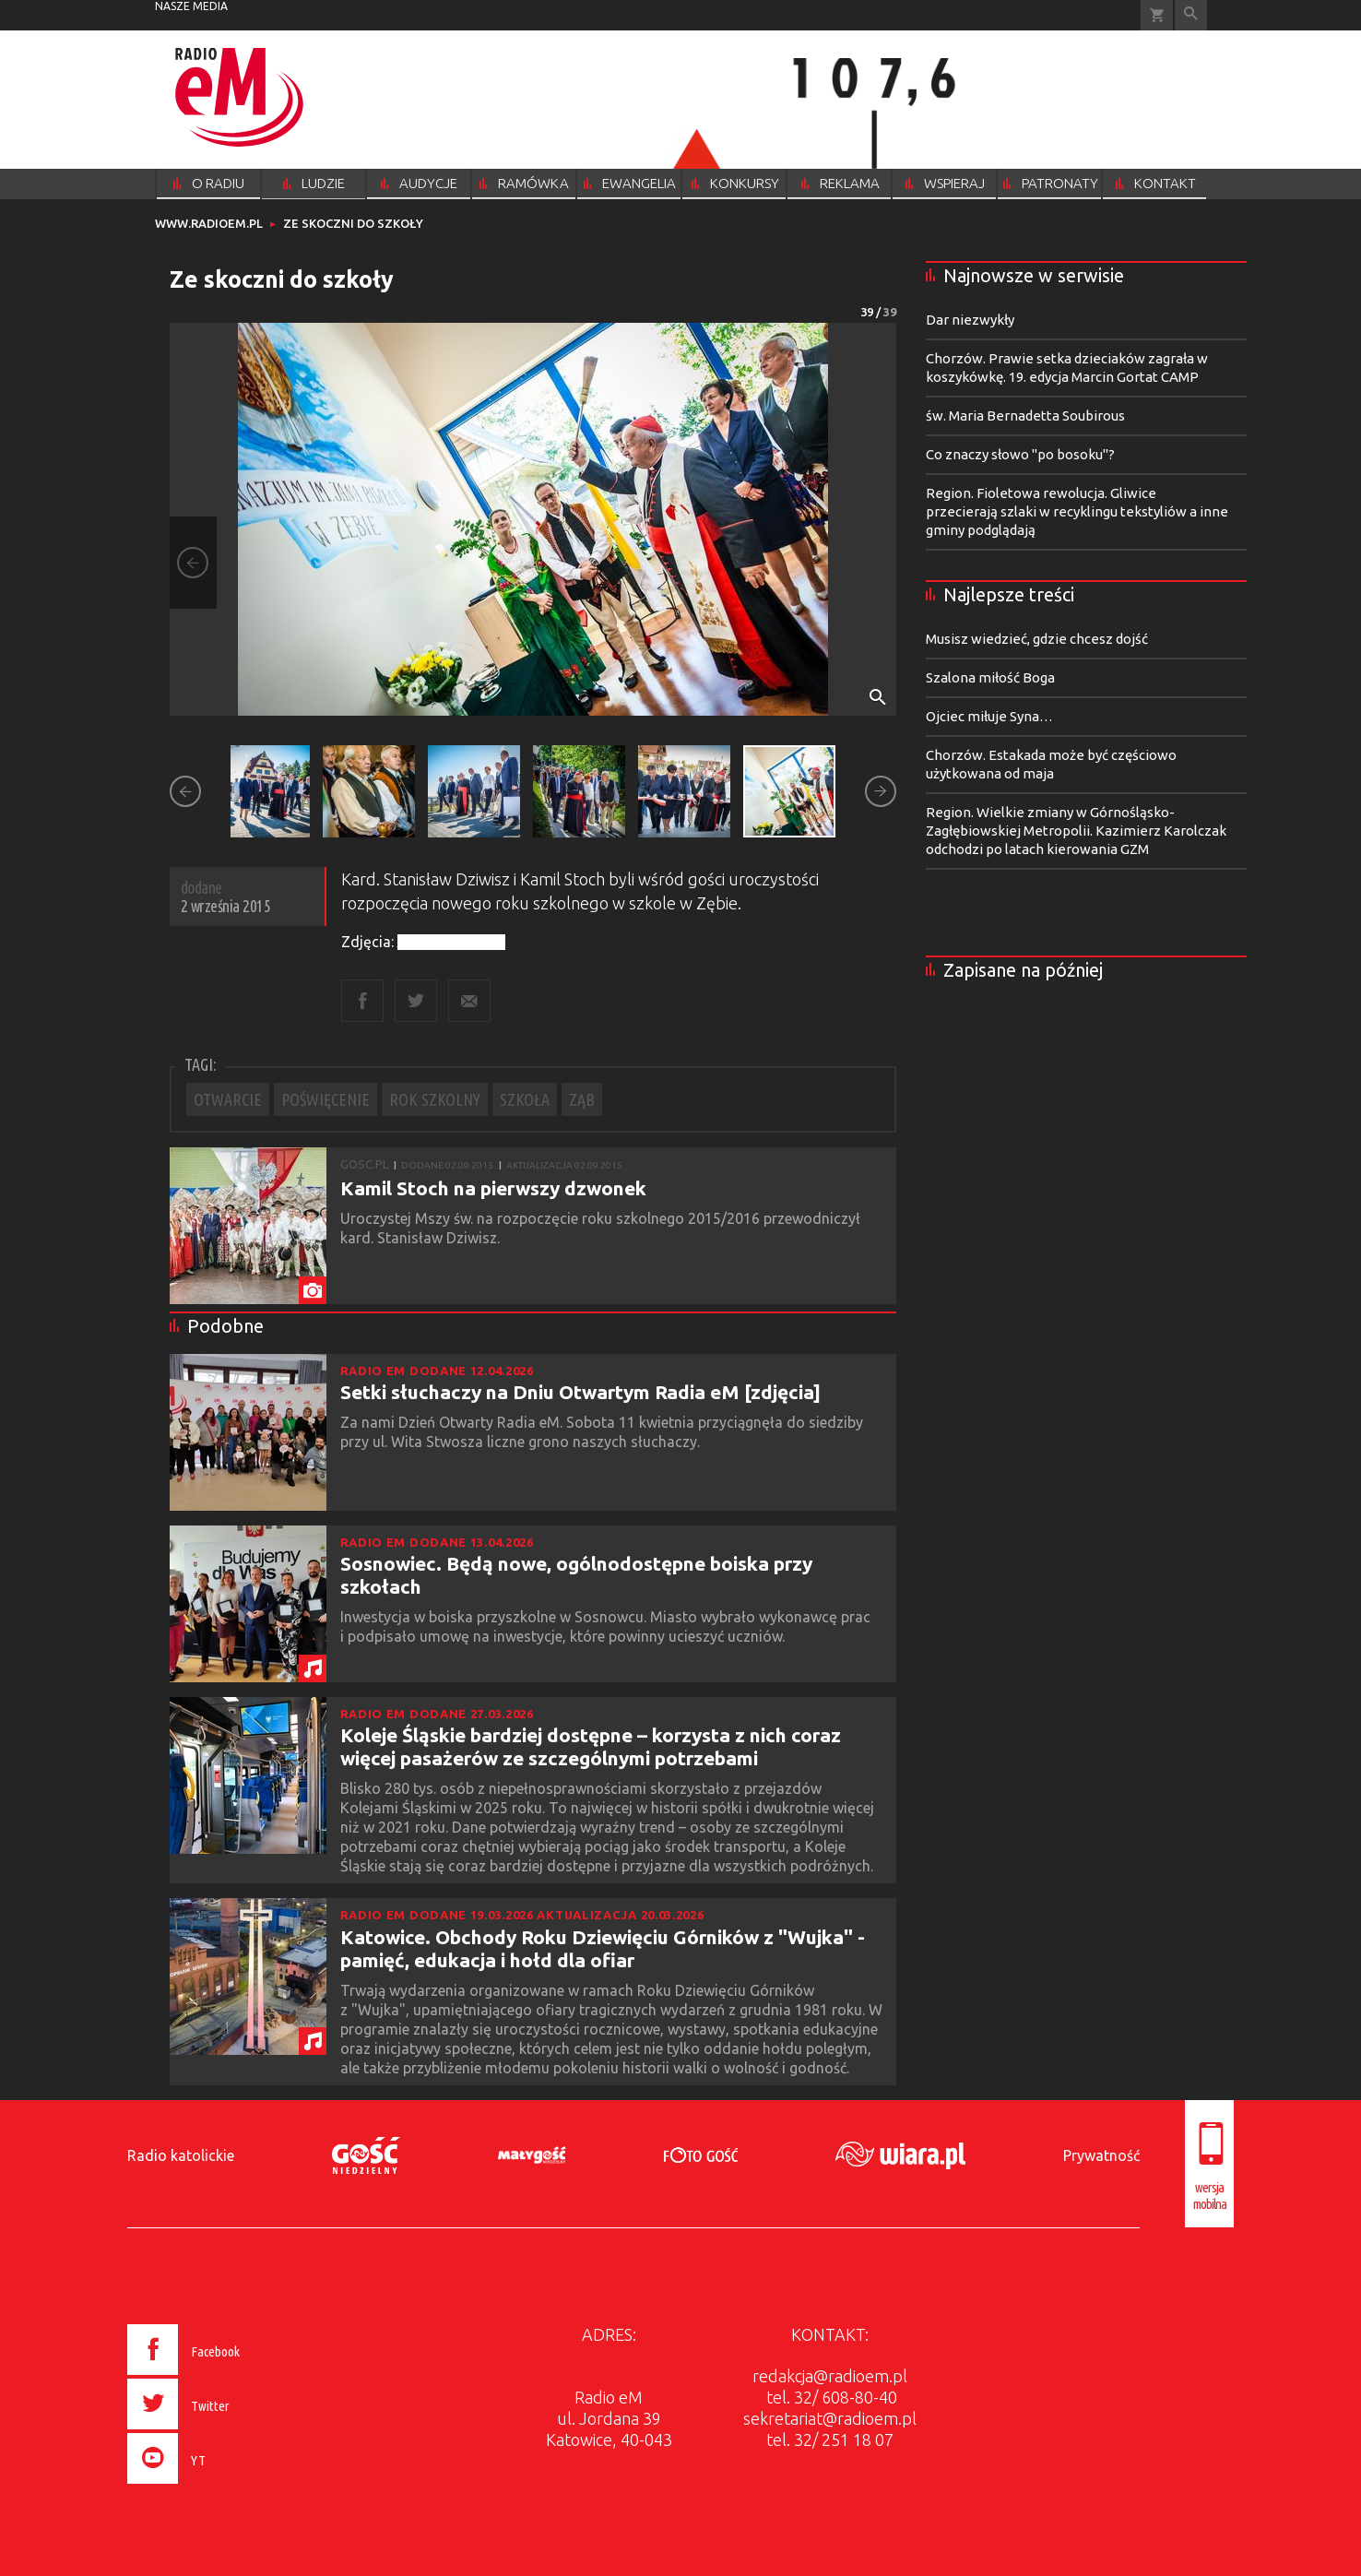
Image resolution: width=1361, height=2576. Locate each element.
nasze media (191, 6)
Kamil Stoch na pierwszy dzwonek (493, 1188)
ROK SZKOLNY (434, 1099)
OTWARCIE (228, 1099)
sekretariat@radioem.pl (830, 2418)
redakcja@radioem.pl (829, 2376)
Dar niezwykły (970, 319)
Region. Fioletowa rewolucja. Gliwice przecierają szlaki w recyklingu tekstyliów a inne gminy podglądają (1077, 511)
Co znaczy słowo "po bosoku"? (1020, 454)
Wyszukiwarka (1191, 15)
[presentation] (222, 2486)
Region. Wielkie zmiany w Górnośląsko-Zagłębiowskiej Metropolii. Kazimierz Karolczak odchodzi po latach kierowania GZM (1076, 830)
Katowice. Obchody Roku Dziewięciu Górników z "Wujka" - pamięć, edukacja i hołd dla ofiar (602, 1948)
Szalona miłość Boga (990, 677)
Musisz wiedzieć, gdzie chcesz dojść (1037, 639)
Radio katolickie (180, 2155)
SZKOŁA (525, 1099)
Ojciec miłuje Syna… (989, 716)
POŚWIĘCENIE (325, 1099)
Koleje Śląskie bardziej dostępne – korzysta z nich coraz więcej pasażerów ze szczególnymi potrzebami (590, 1746)
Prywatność (1101, 2155)
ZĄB (582, 1099)
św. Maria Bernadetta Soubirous (1025, 415)
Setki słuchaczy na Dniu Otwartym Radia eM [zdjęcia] (580, 1392)
